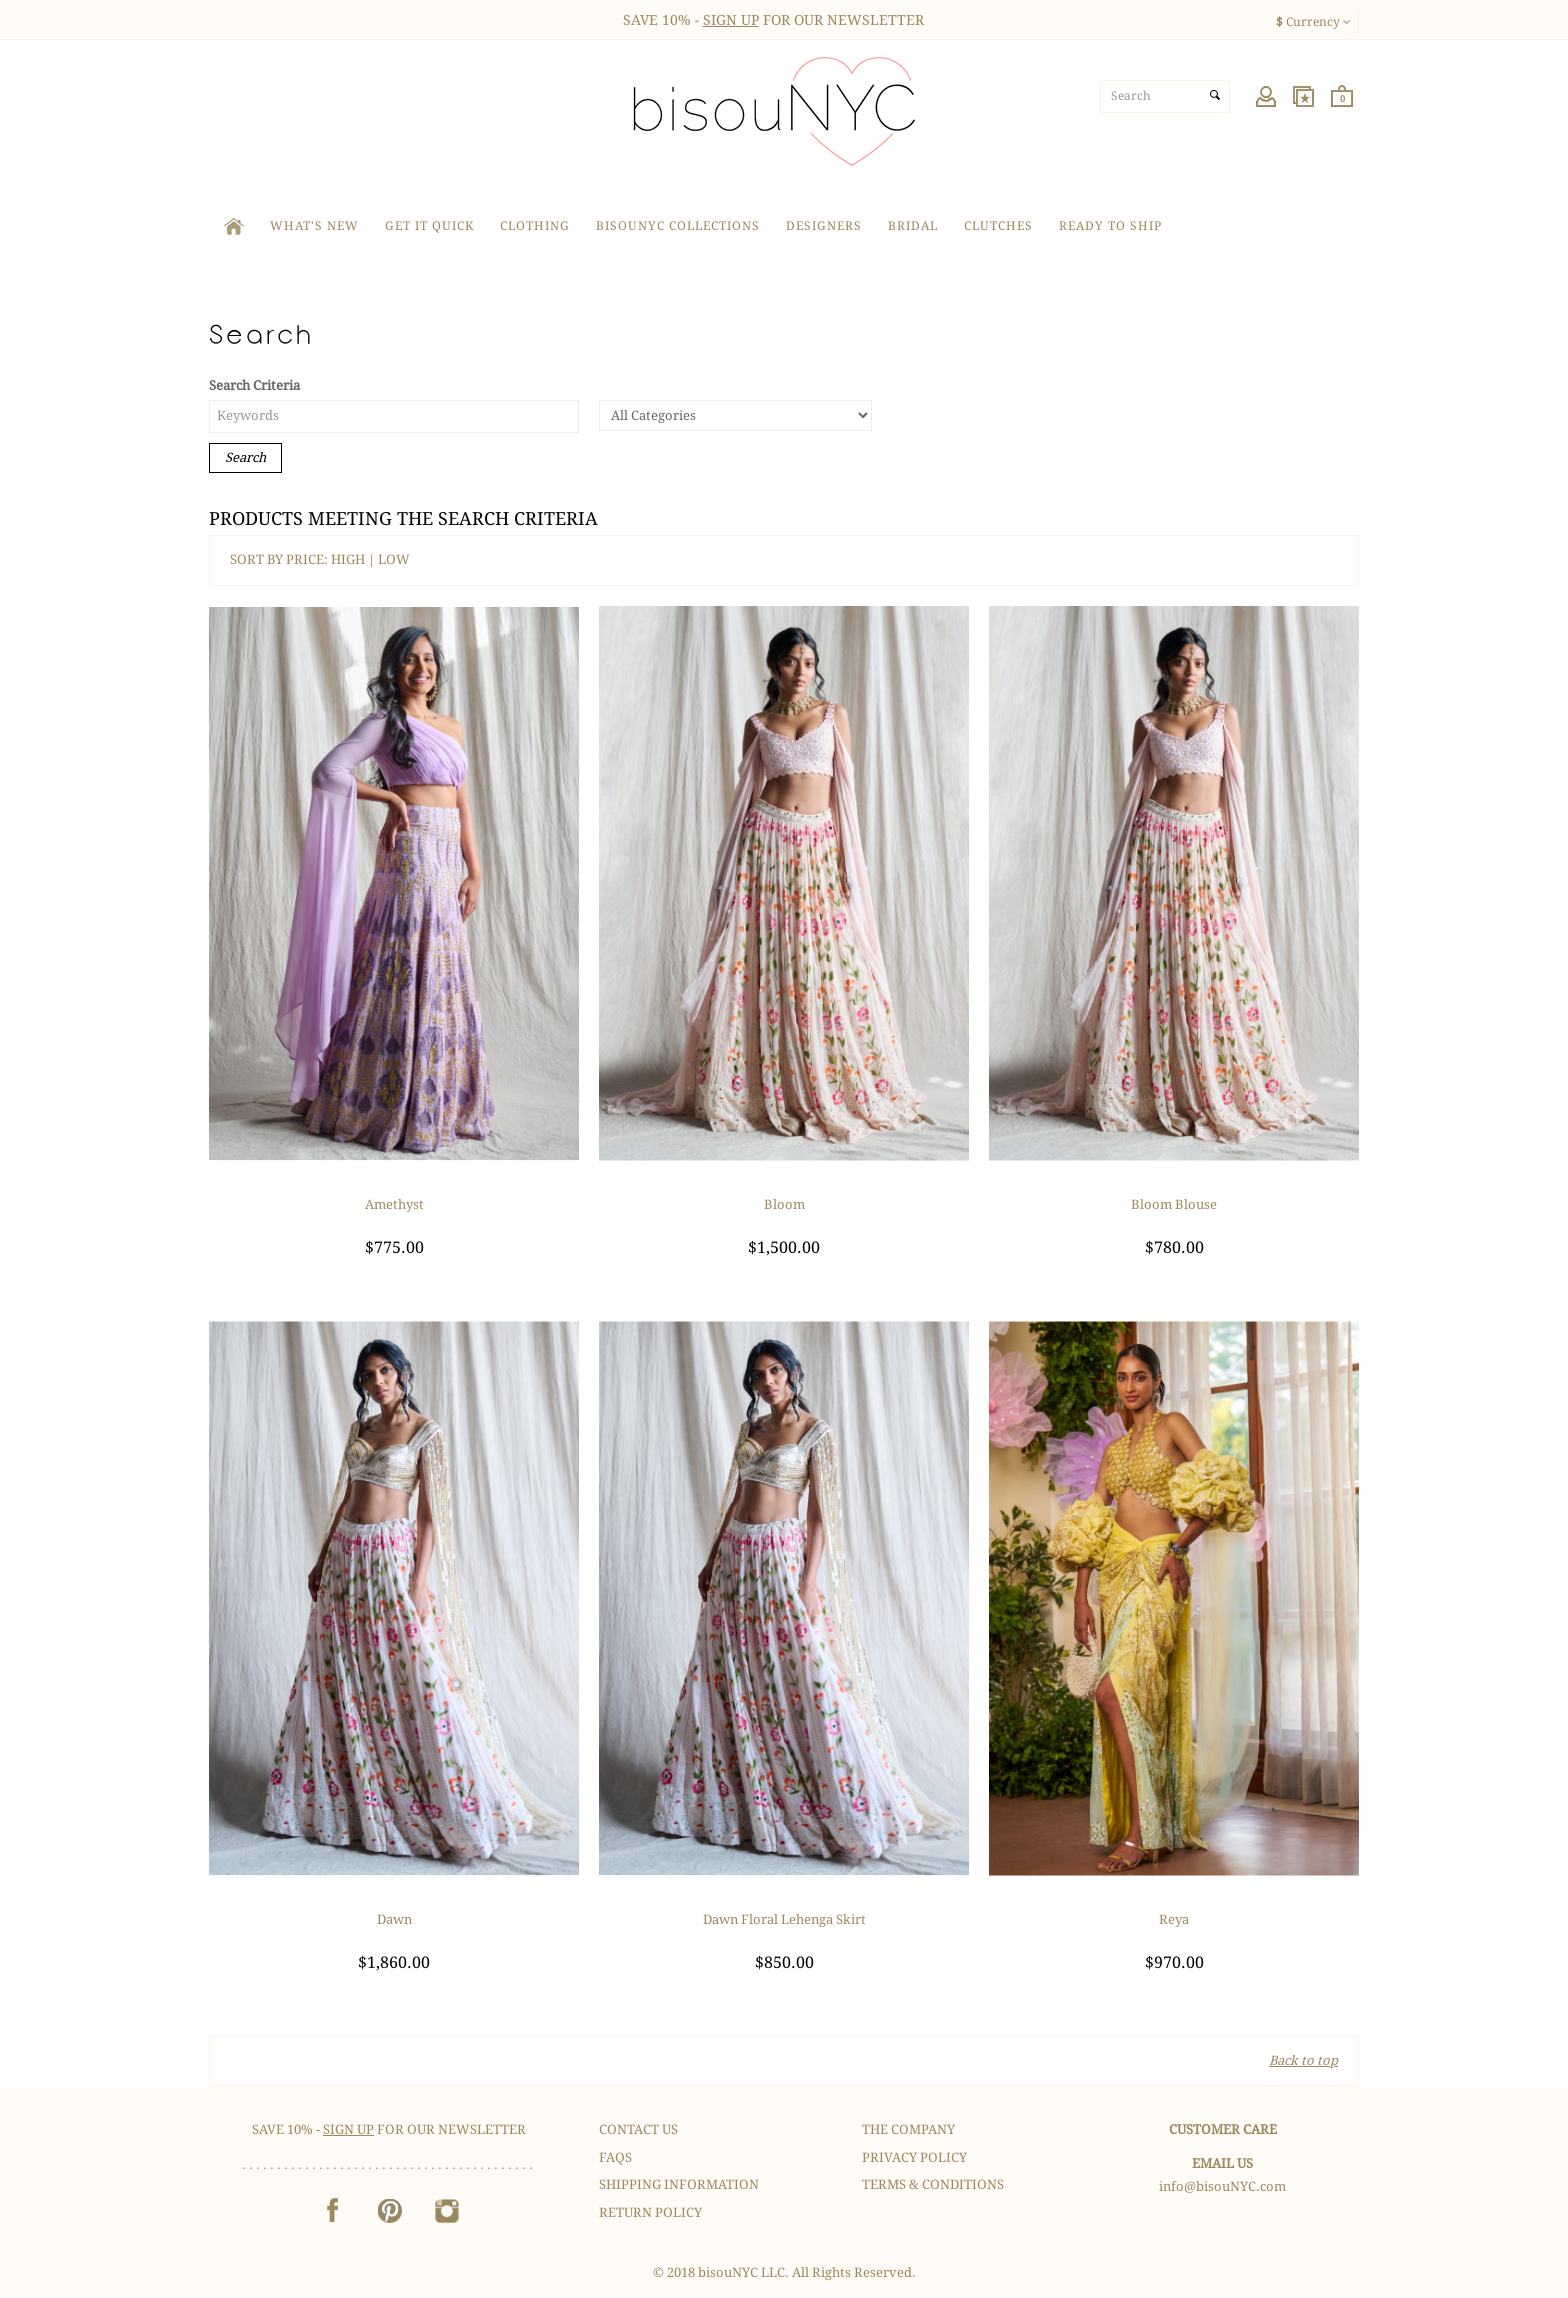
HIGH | (354, 559)
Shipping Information (679, 2184)
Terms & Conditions (933, 2184)
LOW (394, 559)
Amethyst (394, 1204)
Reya (1174, 1919)
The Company (908, 2129)
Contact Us (638, 2129)
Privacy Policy (914, 2157)
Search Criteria (254, 385)
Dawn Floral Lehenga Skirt (784, 1919)
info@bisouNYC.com (1222, 2186)
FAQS (615, 2157)
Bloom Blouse (1174, 1204)
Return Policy (650, 2212)
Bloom (784, 1204)
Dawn (394, 1919)
